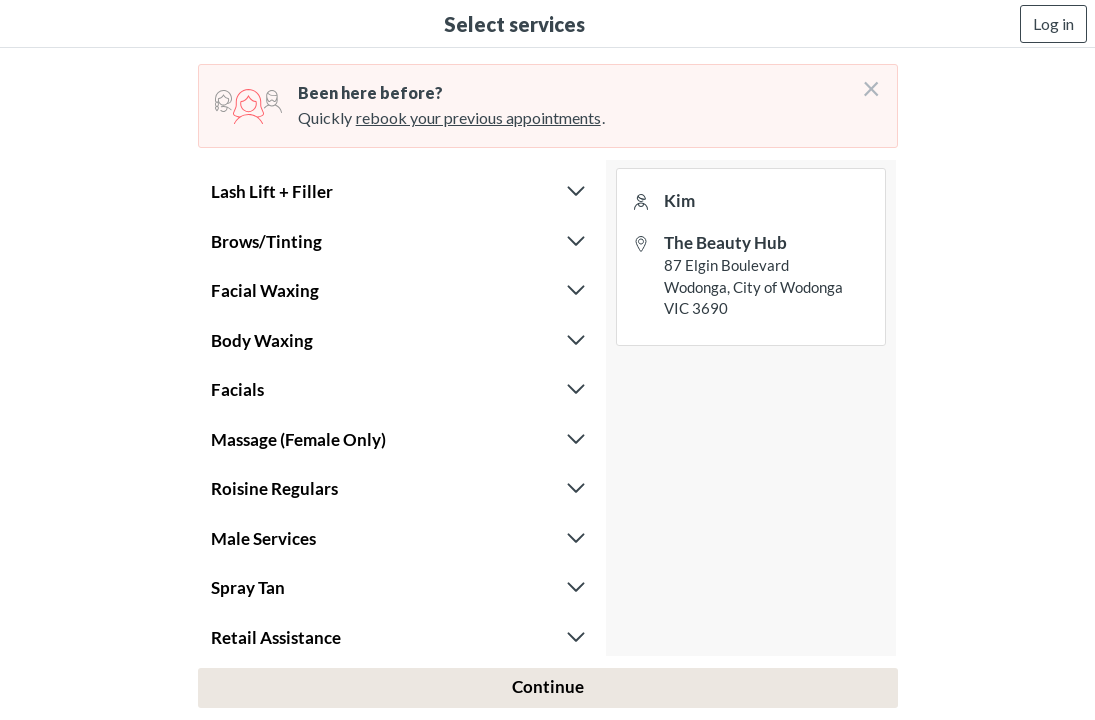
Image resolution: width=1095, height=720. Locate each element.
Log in (1053, 23)
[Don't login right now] (865, 81)
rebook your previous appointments (478, 117)
